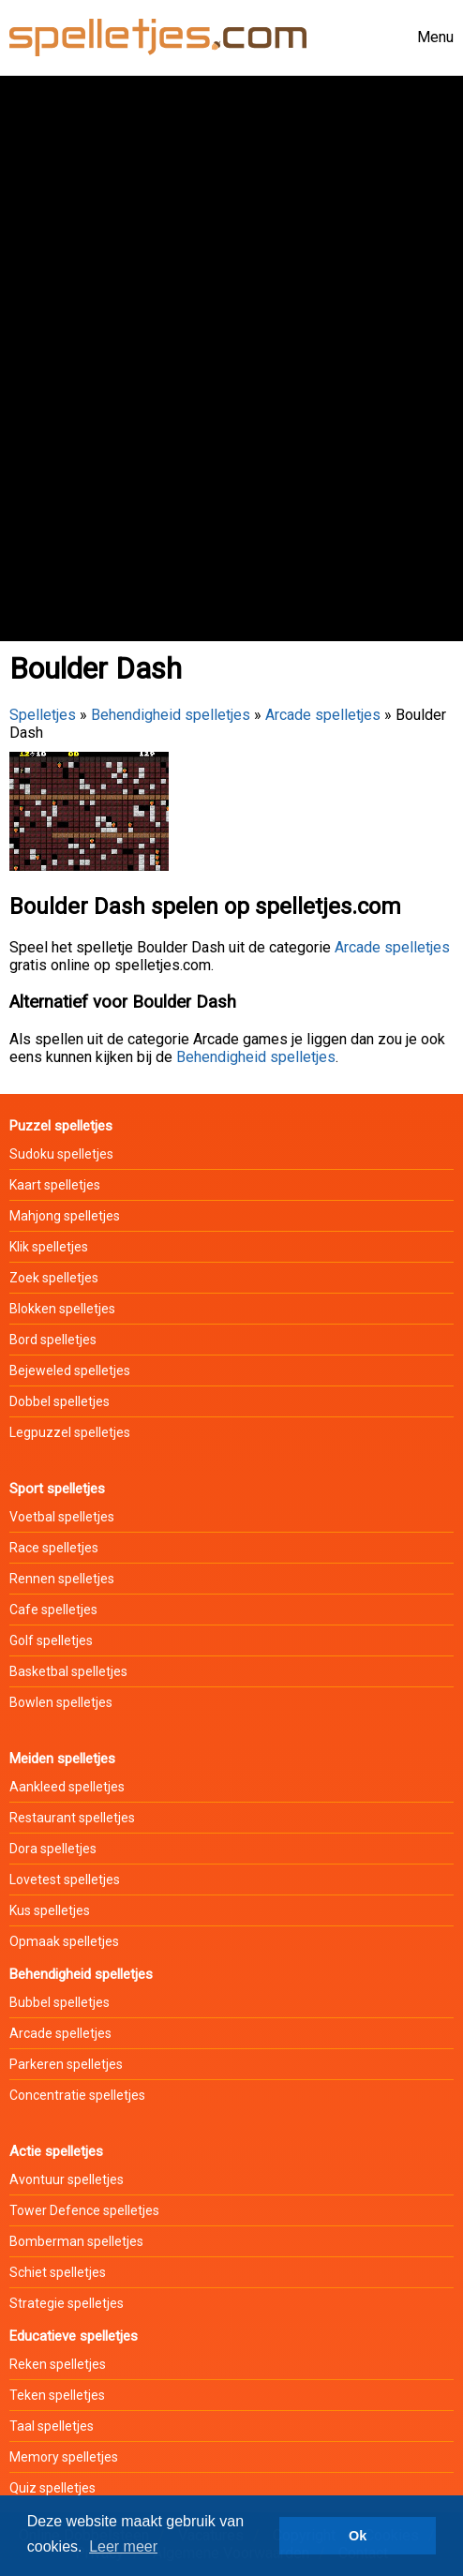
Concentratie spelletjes (77, 2095)
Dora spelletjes (53, 1848)
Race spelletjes (53, 1547)
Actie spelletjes (56, 2151)
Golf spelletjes (51, 1640)
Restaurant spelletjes (72, 1817)
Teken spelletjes (57, 2395)
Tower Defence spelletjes (84, 2210)
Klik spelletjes (48, 1246)
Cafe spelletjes (53, 1609)
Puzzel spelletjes (60, 1125)
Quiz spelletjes (52, 2487)
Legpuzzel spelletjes (69, 1432)
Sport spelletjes (57, 1488)
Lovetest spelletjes (64, 1879)
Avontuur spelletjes (66, 2179)
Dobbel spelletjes (59, 1401)
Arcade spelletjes (323, 715)
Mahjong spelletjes (64, 1215)
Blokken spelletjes (62, 1308)
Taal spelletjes (51, 2426)
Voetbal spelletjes (61, 1516)
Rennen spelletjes (61, 1578)
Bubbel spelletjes (59, 2002)
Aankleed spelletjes (67, 1786)
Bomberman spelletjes (76, 2241)
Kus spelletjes (49, 1910)
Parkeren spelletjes (66, 2064)
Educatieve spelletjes (73, 2336)
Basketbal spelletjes (68, 1671)
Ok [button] (357, 2535)
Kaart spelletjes (54, 1184)
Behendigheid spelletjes (170, 715)
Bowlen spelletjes (60, 1702)
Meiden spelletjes (62, 1758)
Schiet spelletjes (57, 2272)
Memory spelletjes (63, 2456)
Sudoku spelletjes (61, 1153)
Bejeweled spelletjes (69, 1370)
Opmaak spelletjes (64, 1941)
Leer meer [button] (123, 2546)
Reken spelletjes (57, 2364)
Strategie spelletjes (66, 2303)
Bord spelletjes (53, 1339)
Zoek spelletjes (53, 1277)
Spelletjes (42, 715)
